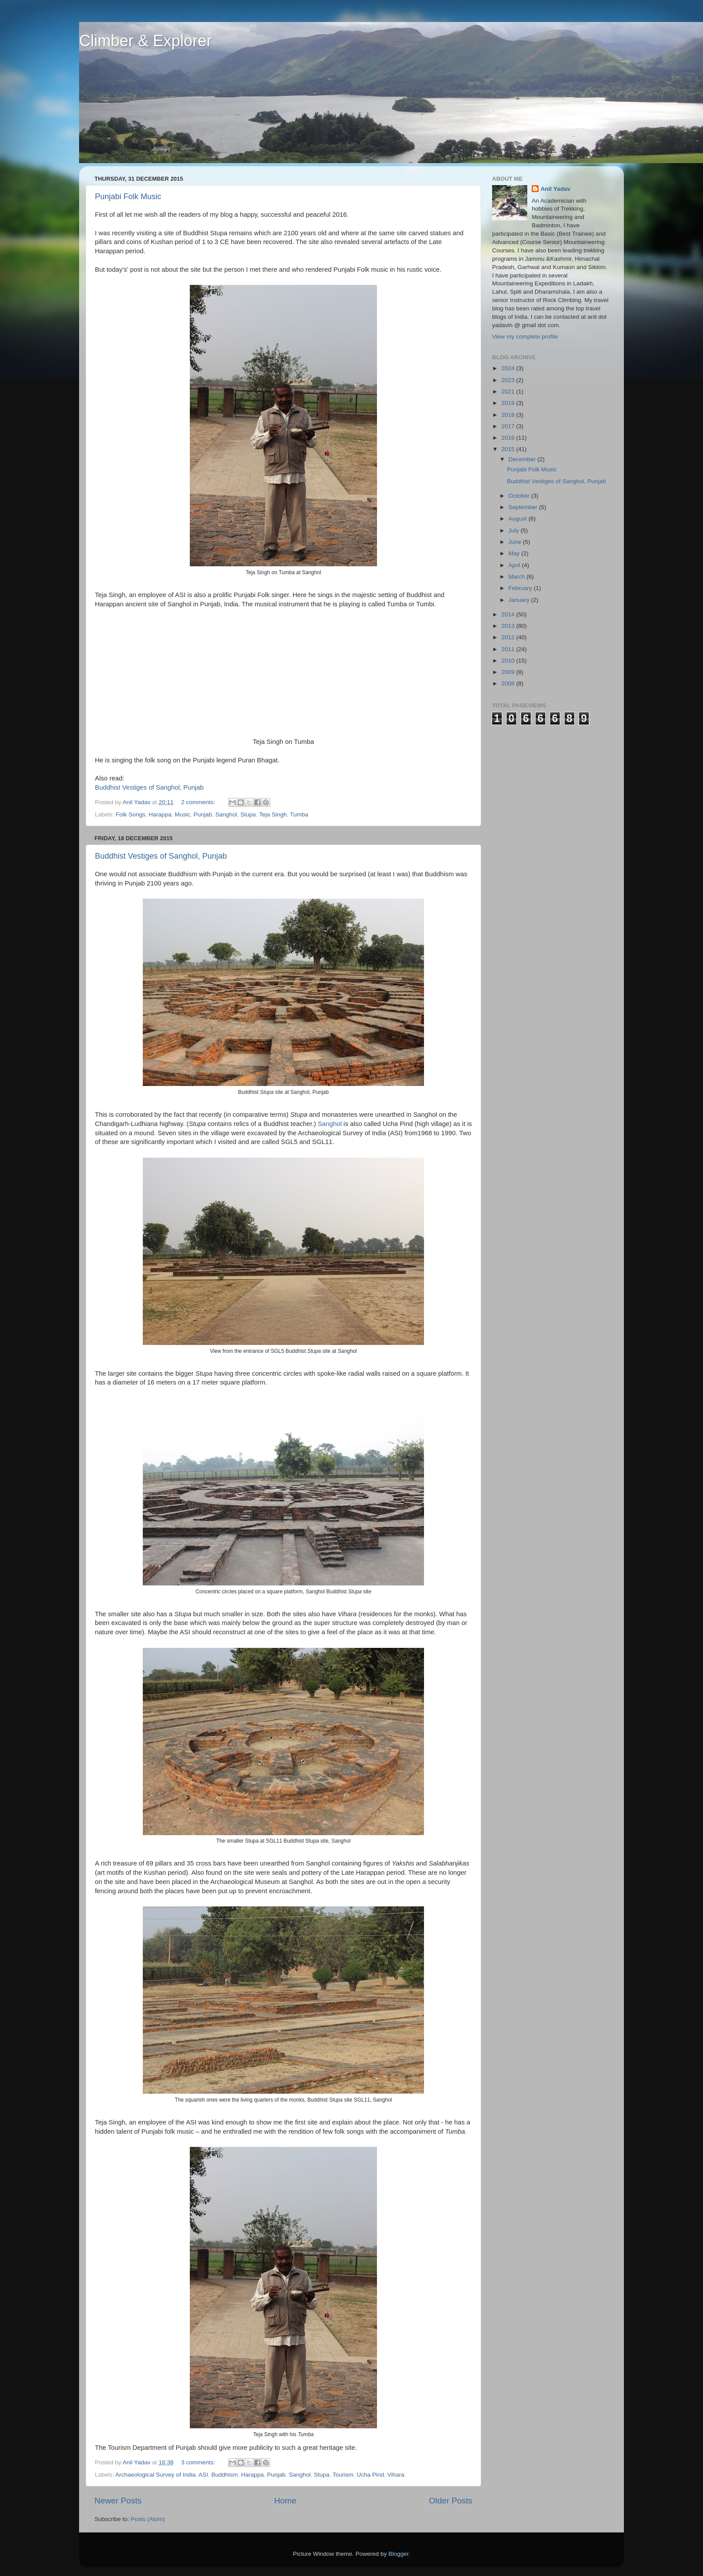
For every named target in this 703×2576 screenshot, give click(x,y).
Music (182, 814)
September (523, 507)
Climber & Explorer (145, 41)
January (519, 600)
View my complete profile (525, 336)
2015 (508, 449)
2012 (508, 637)
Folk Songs (130, 814)
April (515, 565)
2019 (508, 403)
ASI (203, 2474)
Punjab (202, 814)
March (517, 576)
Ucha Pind (370, 2474)
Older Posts (450, 2500)
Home (285, 2500)
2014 (508, 614)
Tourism (343, 2474)
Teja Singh (273, 814)
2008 (508, 683)
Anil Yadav (555, 189)
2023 (508, 380)
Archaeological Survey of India (156, 2474)
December (522, 459)
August (518, 518)
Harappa (160, 814)
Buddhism (224, 2474)
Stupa (248, 814)
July (514, 530)
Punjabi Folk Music (128, 196)
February (521, 588)
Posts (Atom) (148, 2519)
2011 (508, 649)
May (514, 553)
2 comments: (199, 802)
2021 (508, 391)
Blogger (398, 2553)
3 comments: (199, 2462)
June (515, 542)
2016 (508, 437)
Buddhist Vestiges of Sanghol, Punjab (149, 787)
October (519, 495)
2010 (508, 660)
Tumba (299, 814)
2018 (508, 415)
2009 (508, 672)
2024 (508, 368)
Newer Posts (117, 2500)
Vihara (396, 2474)
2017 (508, 426)
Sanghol (226, 814)
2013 (508, 626)
